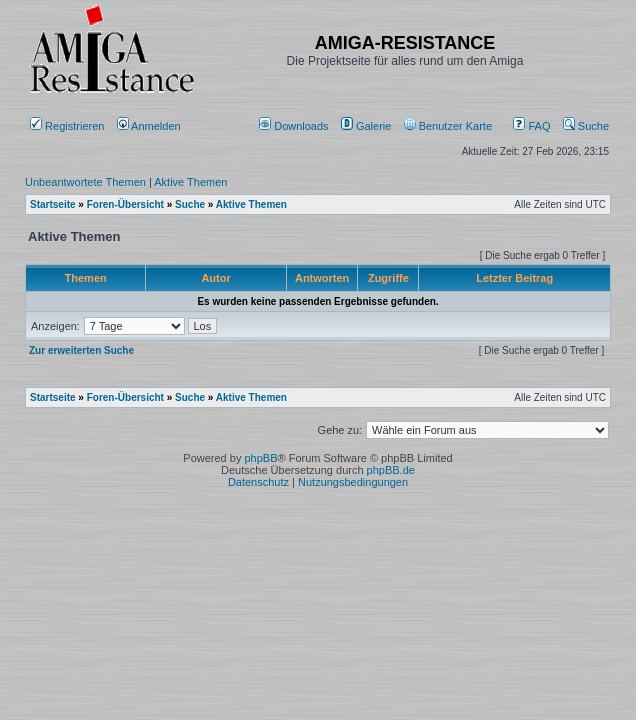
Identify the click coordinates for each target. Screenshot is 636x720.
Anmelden (150, 126)
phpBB (260, 458)
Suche (586, 126)
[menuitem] (295, 126)
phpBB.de (391, 470)
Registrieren (67, 126)
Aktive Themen (190, 182)
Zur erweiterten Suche (81, 350)
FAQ (531, 126)
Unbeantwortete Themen (85, 182)
